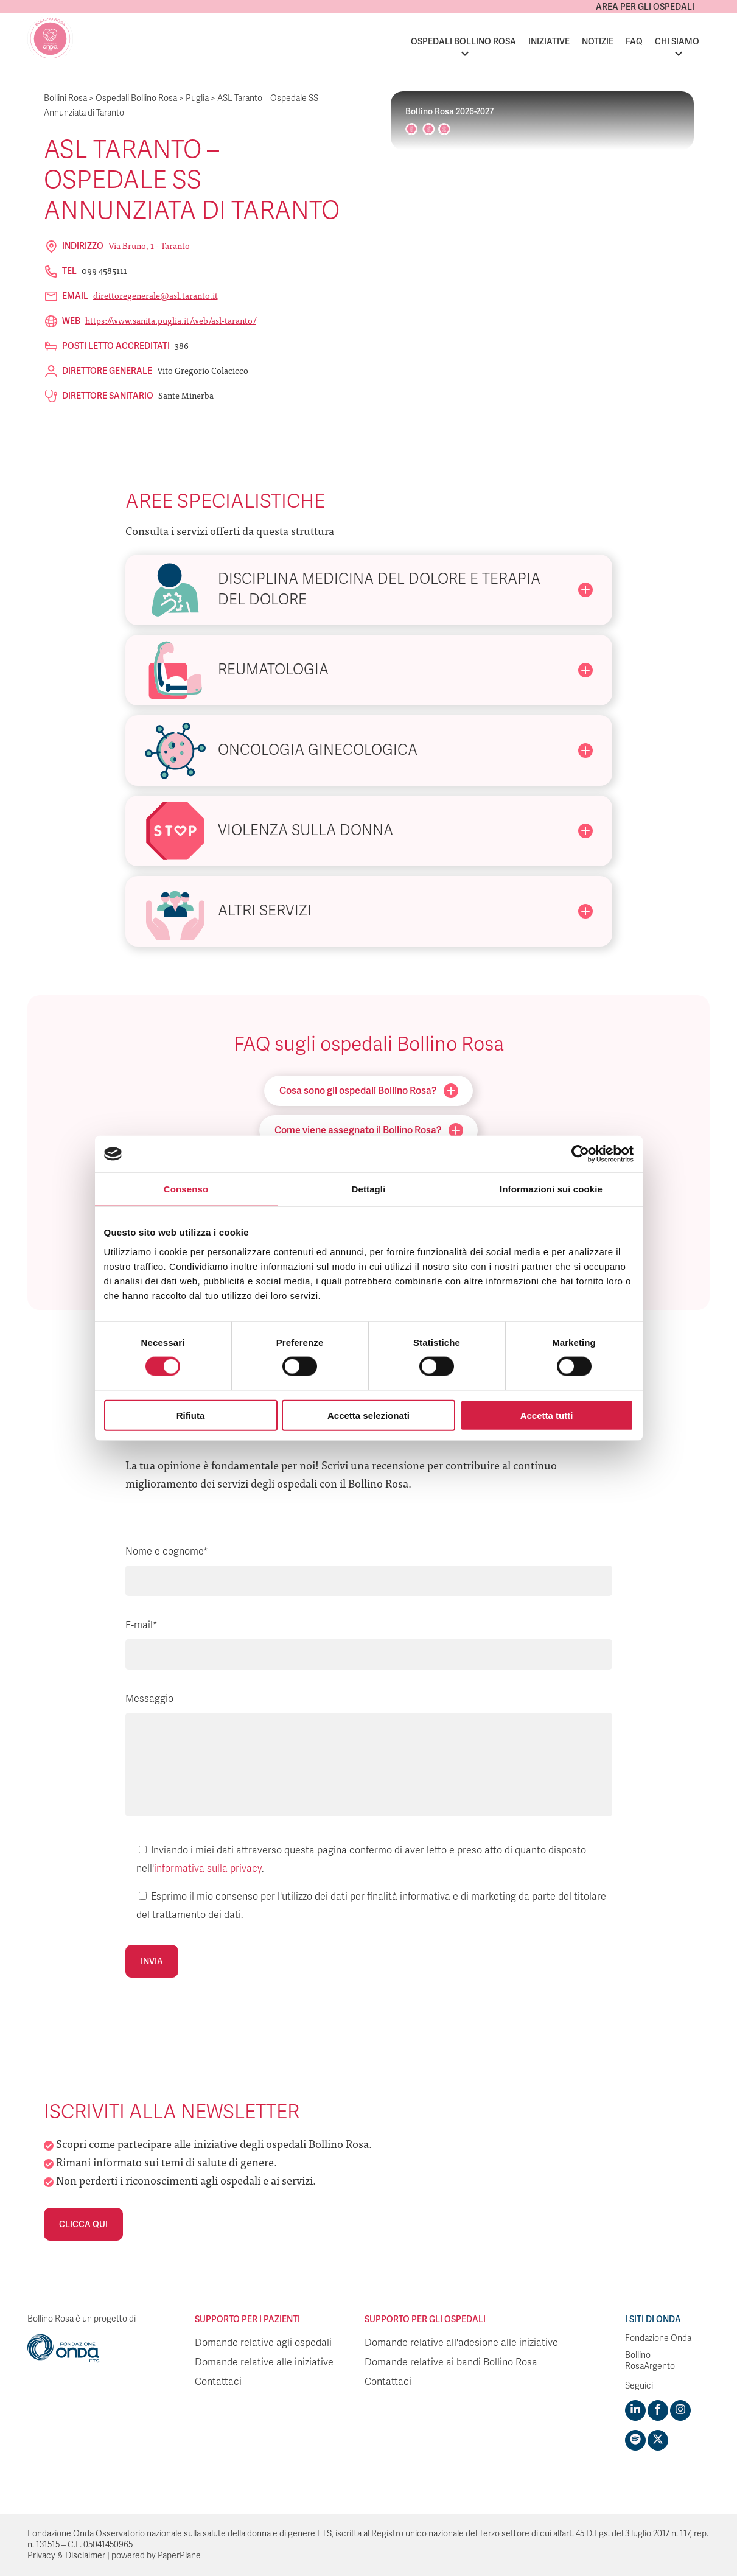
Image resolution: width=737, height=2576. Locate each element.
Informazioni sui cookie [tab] (551, 1189)
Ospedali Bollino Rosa (463, 41)
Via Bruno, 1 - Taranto (149, 245)
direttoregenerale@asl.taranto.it (155, 295)
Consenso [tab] (186, 1189)
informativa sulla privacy (208, 1869)
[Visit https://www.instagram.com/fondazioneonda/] (680, 2410)
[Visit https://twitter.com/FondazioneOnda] (658, 2440)
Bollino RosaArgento (650, 2360)
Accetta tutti (546, 1415)
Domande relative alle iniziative (264, 2362)
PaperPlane (179, 2555)
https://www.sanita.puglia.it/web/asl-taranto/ (170, 320)
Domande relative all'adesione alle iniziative (461, 2343)
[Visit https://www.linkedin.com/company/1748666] (635, 2410)
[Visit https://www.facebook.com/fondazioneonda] (658, 2410)
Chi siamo (677, 41)
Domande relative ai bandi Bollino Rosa (451, 2362)
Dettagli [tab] (369, 1189)
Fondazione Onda (658, 2338)
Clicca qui (83, 2224)
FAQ (634, 41)
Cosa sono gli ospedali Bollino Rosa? (368, 1090)
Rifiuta (190, 1415)
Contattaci (218, 2382)
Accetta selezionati (368, 1415)
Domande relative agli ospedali (263, 2343)
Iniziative (549, 41)
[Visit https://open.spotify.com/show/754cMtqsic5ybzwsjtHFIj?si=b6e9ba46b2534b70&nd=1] (635, 2440)
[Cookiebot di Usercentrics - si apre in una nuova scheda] (580, 1154)
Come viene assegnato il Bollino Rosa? (368, 1130)
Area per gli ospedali (645, 6)
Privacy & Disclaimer (66, 2555)
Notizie (597, 41)
